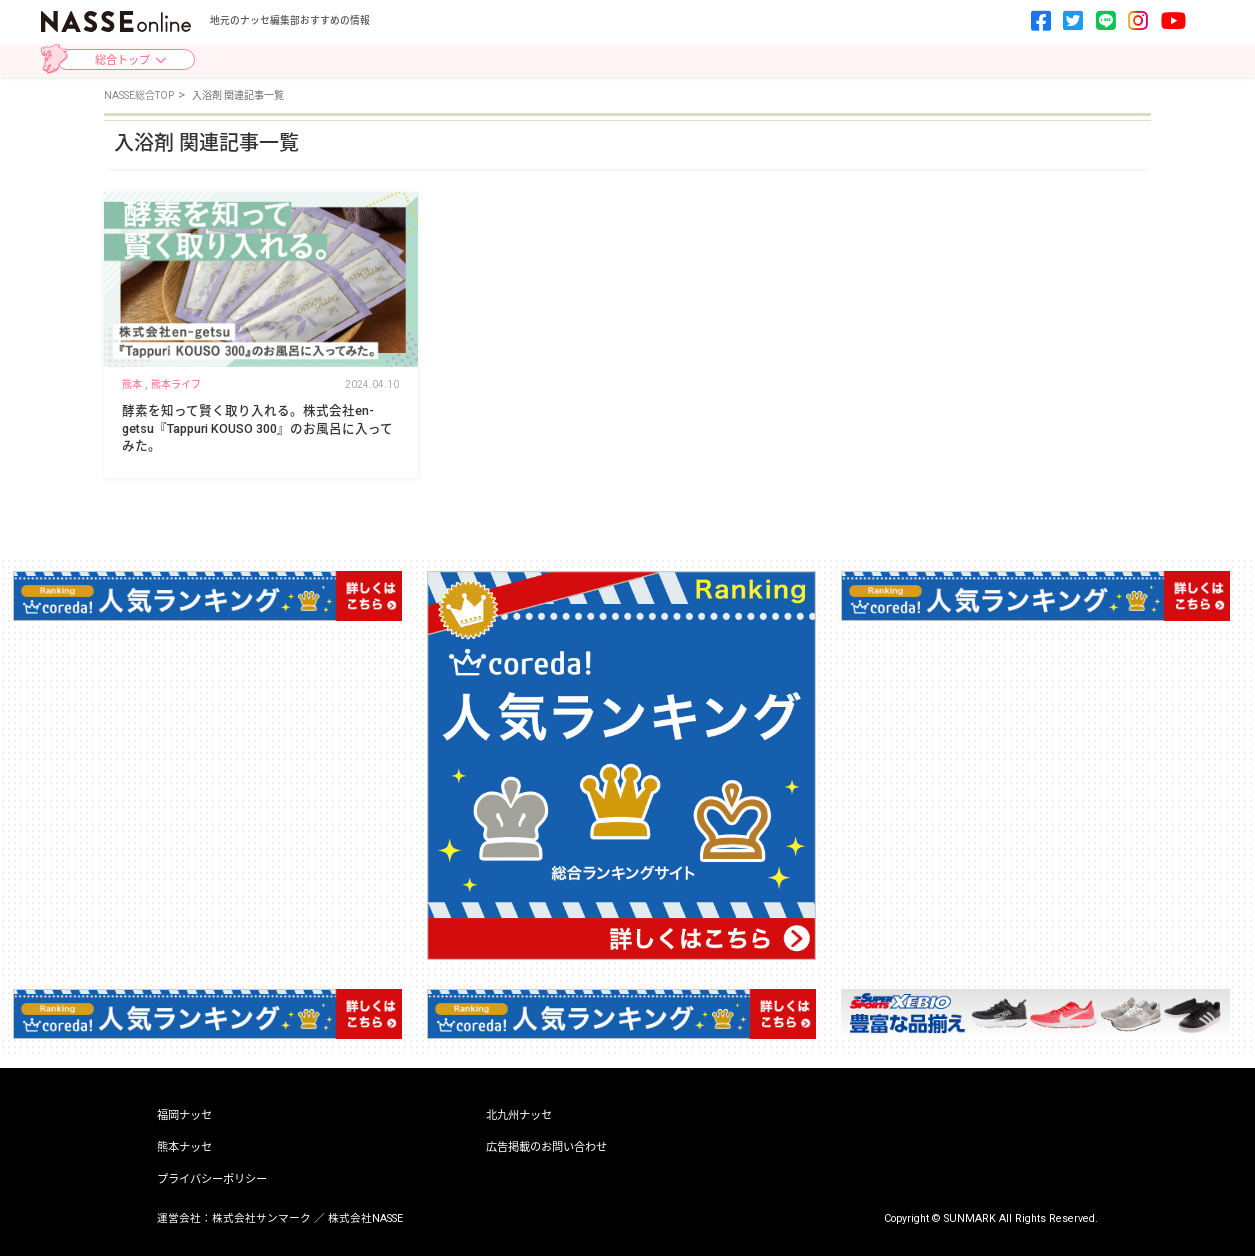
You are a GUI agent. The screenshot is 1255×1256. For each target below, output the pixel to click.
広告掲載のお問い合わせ (546, 1147)
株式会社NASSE (365, 1218)
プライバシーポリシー (212, 1179)
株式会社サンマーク (261, 1218)
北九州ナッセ (519, 1115)
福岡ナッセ (184, 1115)
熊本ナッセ (184, 1147)
